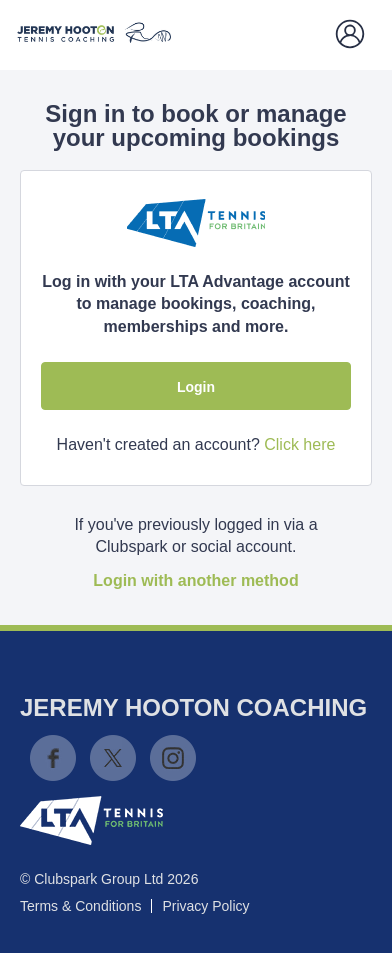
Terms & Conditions (80, 906)
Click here (299, 444)
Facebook (53, 758)
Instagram (173, 758)
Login (196, 387)
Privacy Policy (205, 906)
